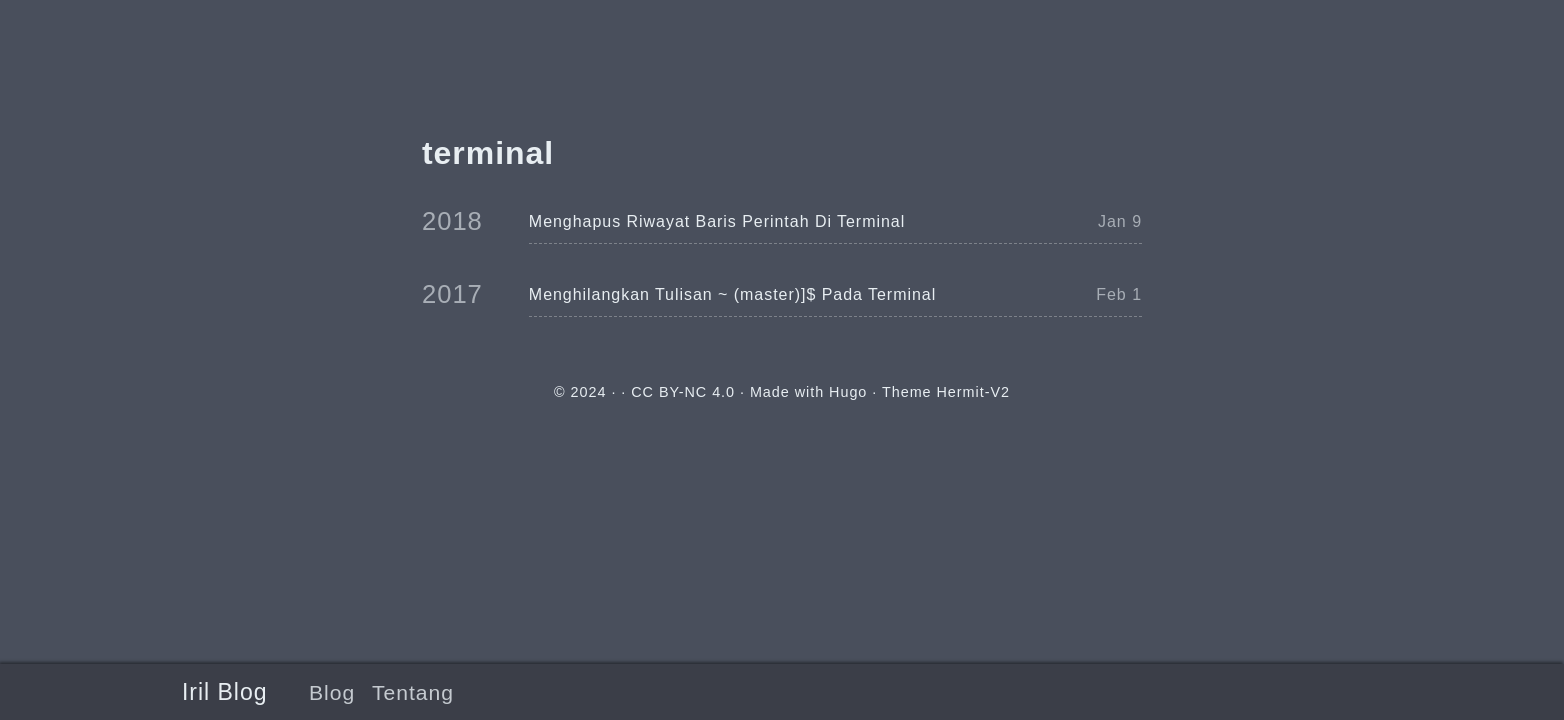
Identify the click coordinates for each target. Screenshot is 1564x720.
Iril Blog (224, 692)
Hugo (848, 392)
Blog (332, 692)
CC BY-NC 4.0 (683, 392)
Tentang (413, 692)
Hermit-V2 (973, 392)
